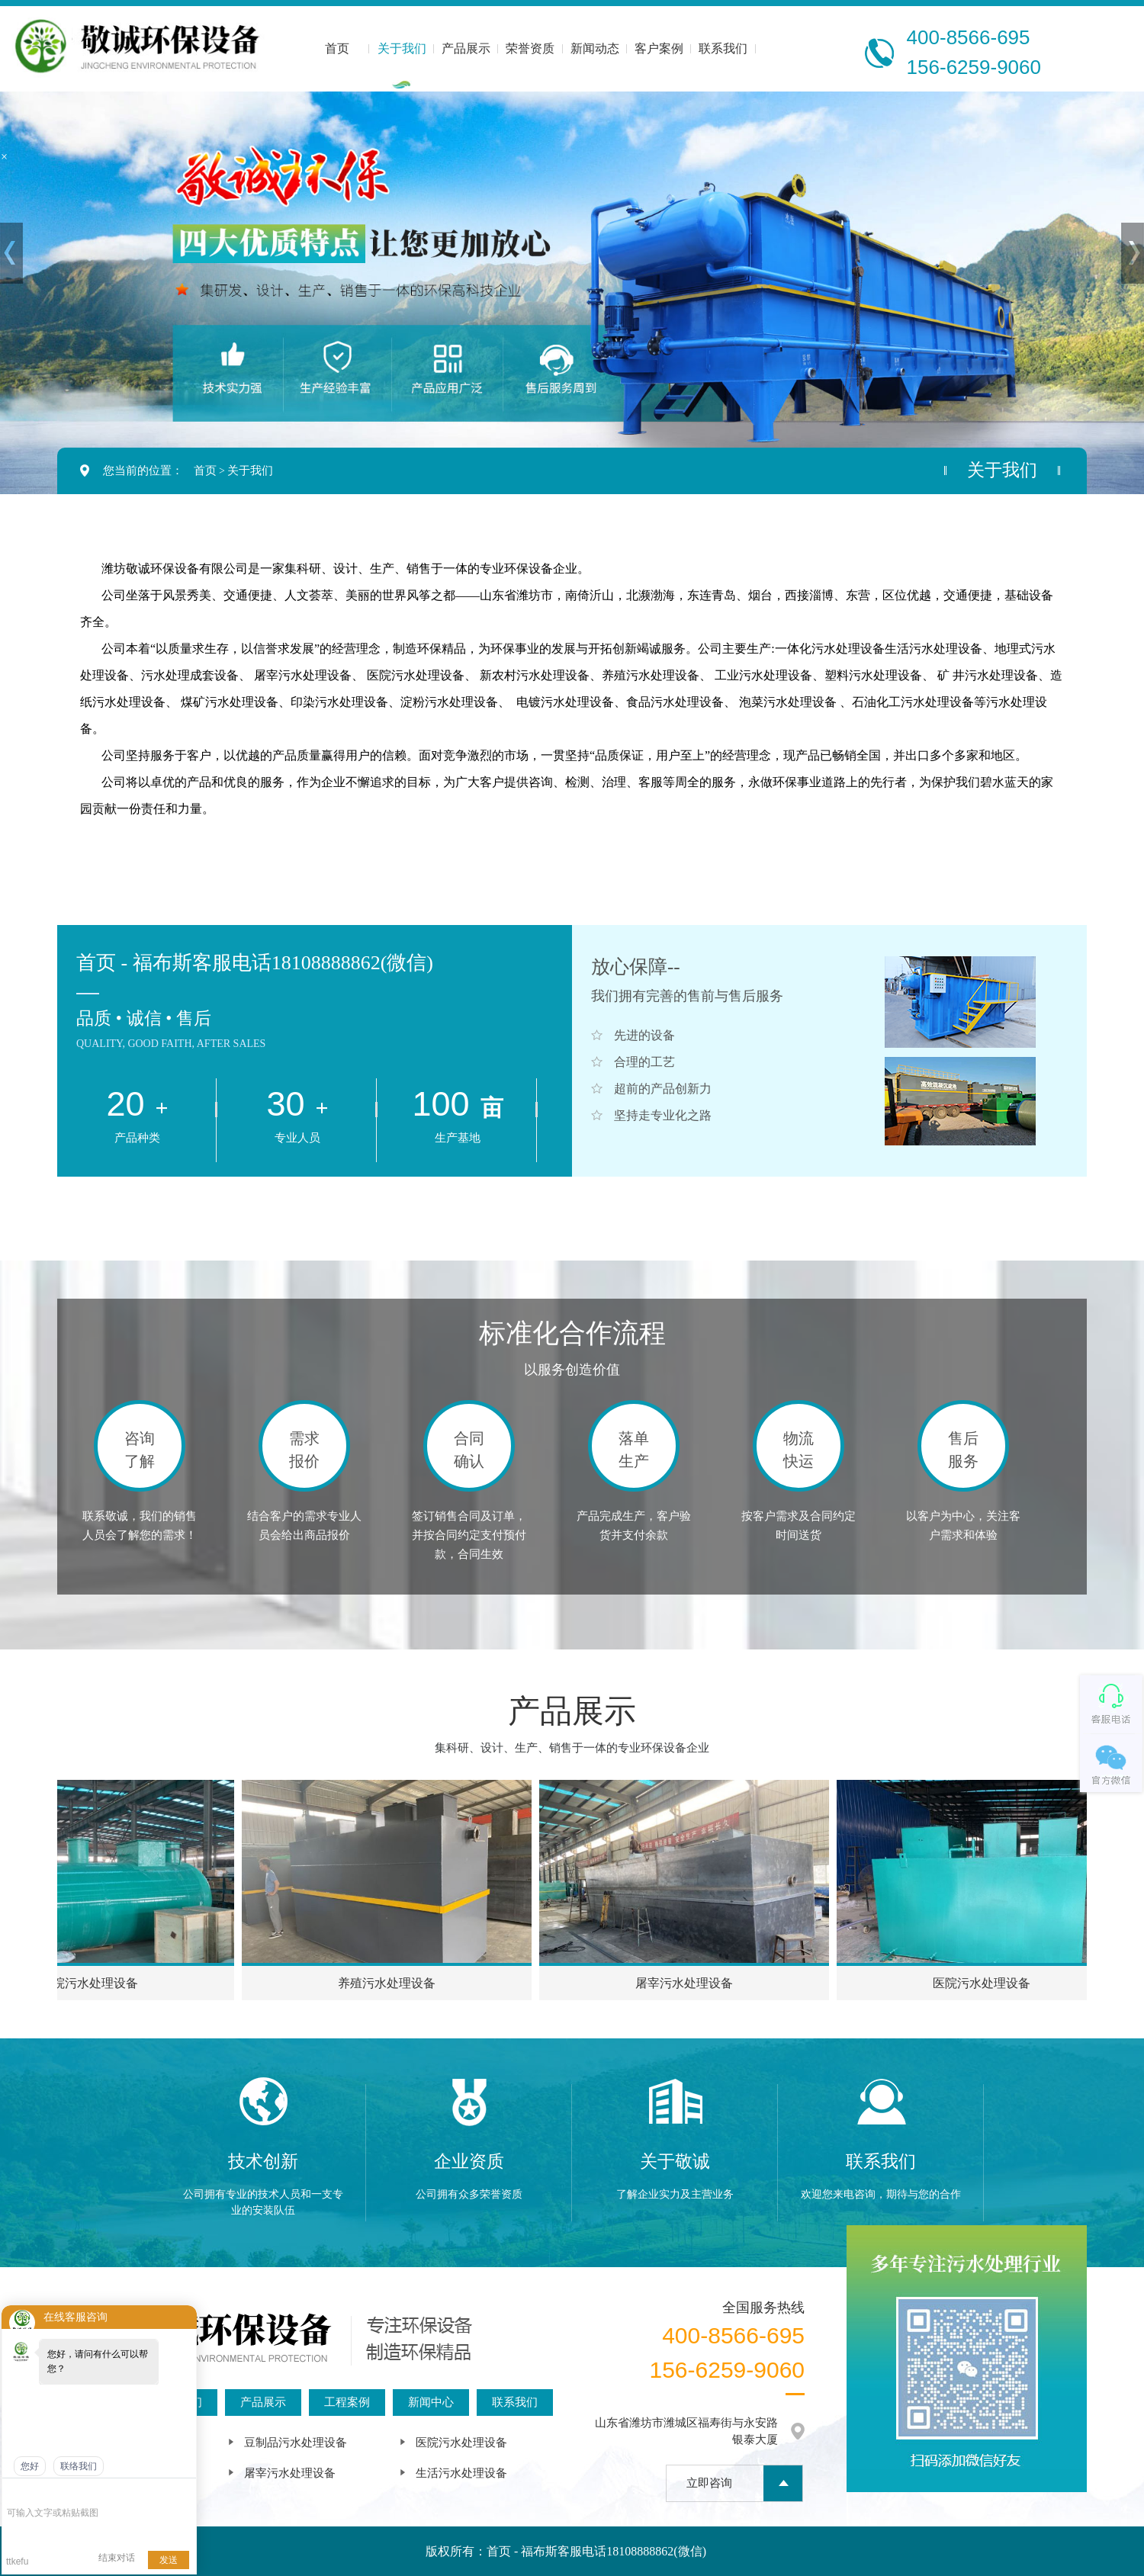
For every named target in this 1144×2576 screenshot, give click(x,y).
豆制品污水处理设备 (295, 2442)
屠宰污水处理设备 (290, 2473)
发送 (168, 2560)
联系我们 (723, 48)
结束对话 (116, 2557)
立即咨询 (709, 2483)
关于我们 (402, 48)
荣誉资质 (530, 48)
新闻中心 (431, 2402)
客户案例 (659, 48)
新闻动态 (594, 48)
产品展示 (466, 48)
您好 (30, 2466)
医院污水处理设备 (461, 2442)
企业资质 (469, 2161)
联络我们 (78, 2466)
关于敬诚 (675, 2161)
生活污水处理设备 (461, 2473)
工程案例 (347, 2402)
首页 (337, 48)
